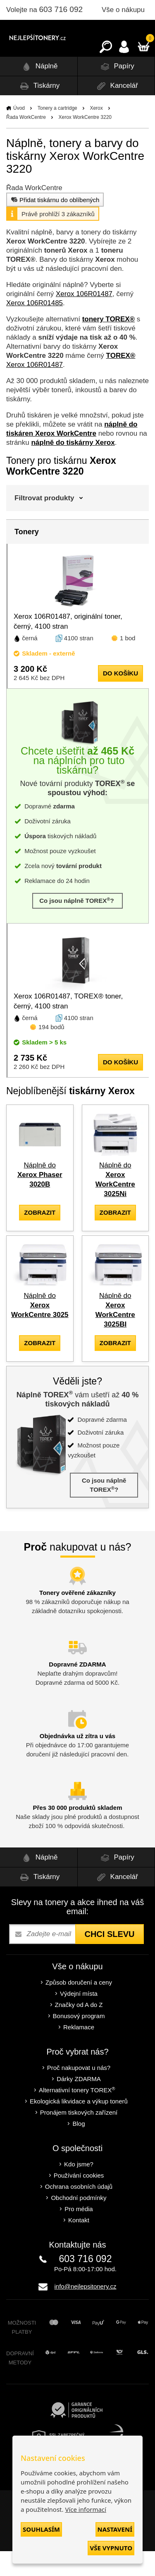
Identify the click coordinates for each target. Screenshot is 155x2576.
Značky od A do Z (79, 2029)
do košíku (120, 698)
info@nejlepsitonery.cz (85, 2311)
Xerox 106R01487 (84, 319)
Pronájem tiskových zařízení (79, 2137)
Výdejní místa (79, 2018)
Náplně (38, 91)
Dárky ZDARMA (79, 2103)
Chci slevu (109, 1958)
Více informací (85, 2509)
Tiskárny (38, 110)
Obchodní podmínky (78, 2222)
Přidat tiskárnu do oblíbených (54, 224)
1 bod (128, 662)
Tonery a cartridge (57, 133)
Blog (78, 2148)
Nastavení (115, 2529)
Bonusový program (79, 2040)
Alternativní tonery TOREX (79, 2115)
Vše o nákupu (123, 10)
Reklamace (78, 2051)
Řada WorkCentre (26, 142)
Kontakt (78, 2244)
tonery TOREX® (108, 344)
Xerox (96, 133)
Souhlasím (41, 2529)
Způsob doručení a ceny (78, 2007)
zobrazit (39, 1237)
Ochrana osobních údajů (78, 2211)
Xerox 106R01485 (34, 328)
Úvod (19, 133)
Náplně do (39, 1199)
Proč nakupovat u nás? (78, 2092)
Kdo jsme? (78, 2188)
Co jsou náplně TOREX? (77, 925)
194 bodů (51, 1051)
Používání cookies (79, 2200)
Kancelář (116, 110)
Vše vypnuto (111, 2548)
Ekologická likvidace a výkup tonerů (79, 2126)
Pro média (78, 2233)
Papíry (116, 91)
